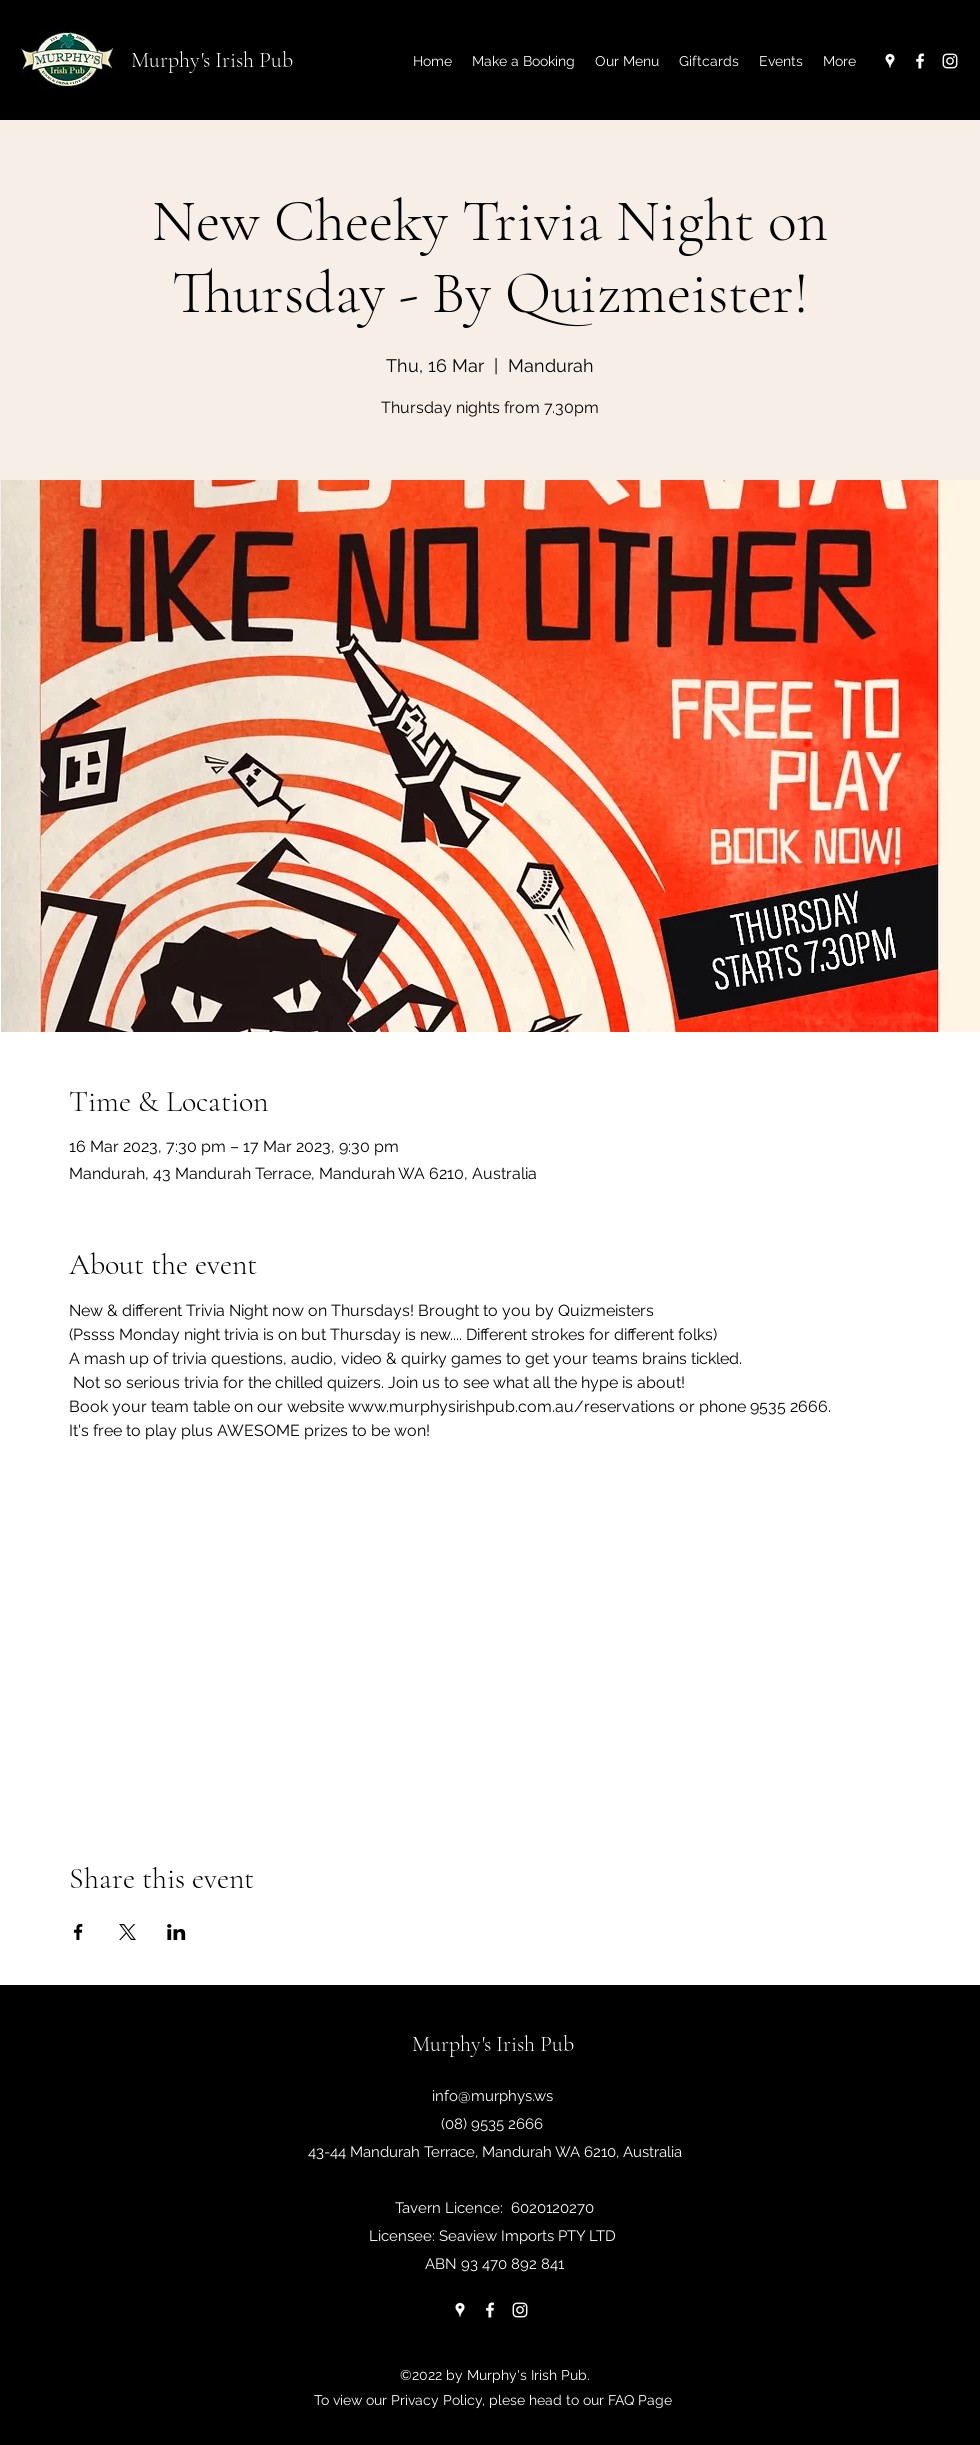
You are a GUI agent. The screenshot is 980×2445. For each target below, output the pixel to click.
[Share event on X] (127, 1932)
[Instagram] (950, 61)
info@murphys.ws (492, 2096)
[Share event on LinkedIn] (176, 1932)
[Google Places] (890, 61)
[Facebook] (920, 61)
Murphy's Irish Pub (212, 60)
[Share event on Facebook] (78, 1932)
